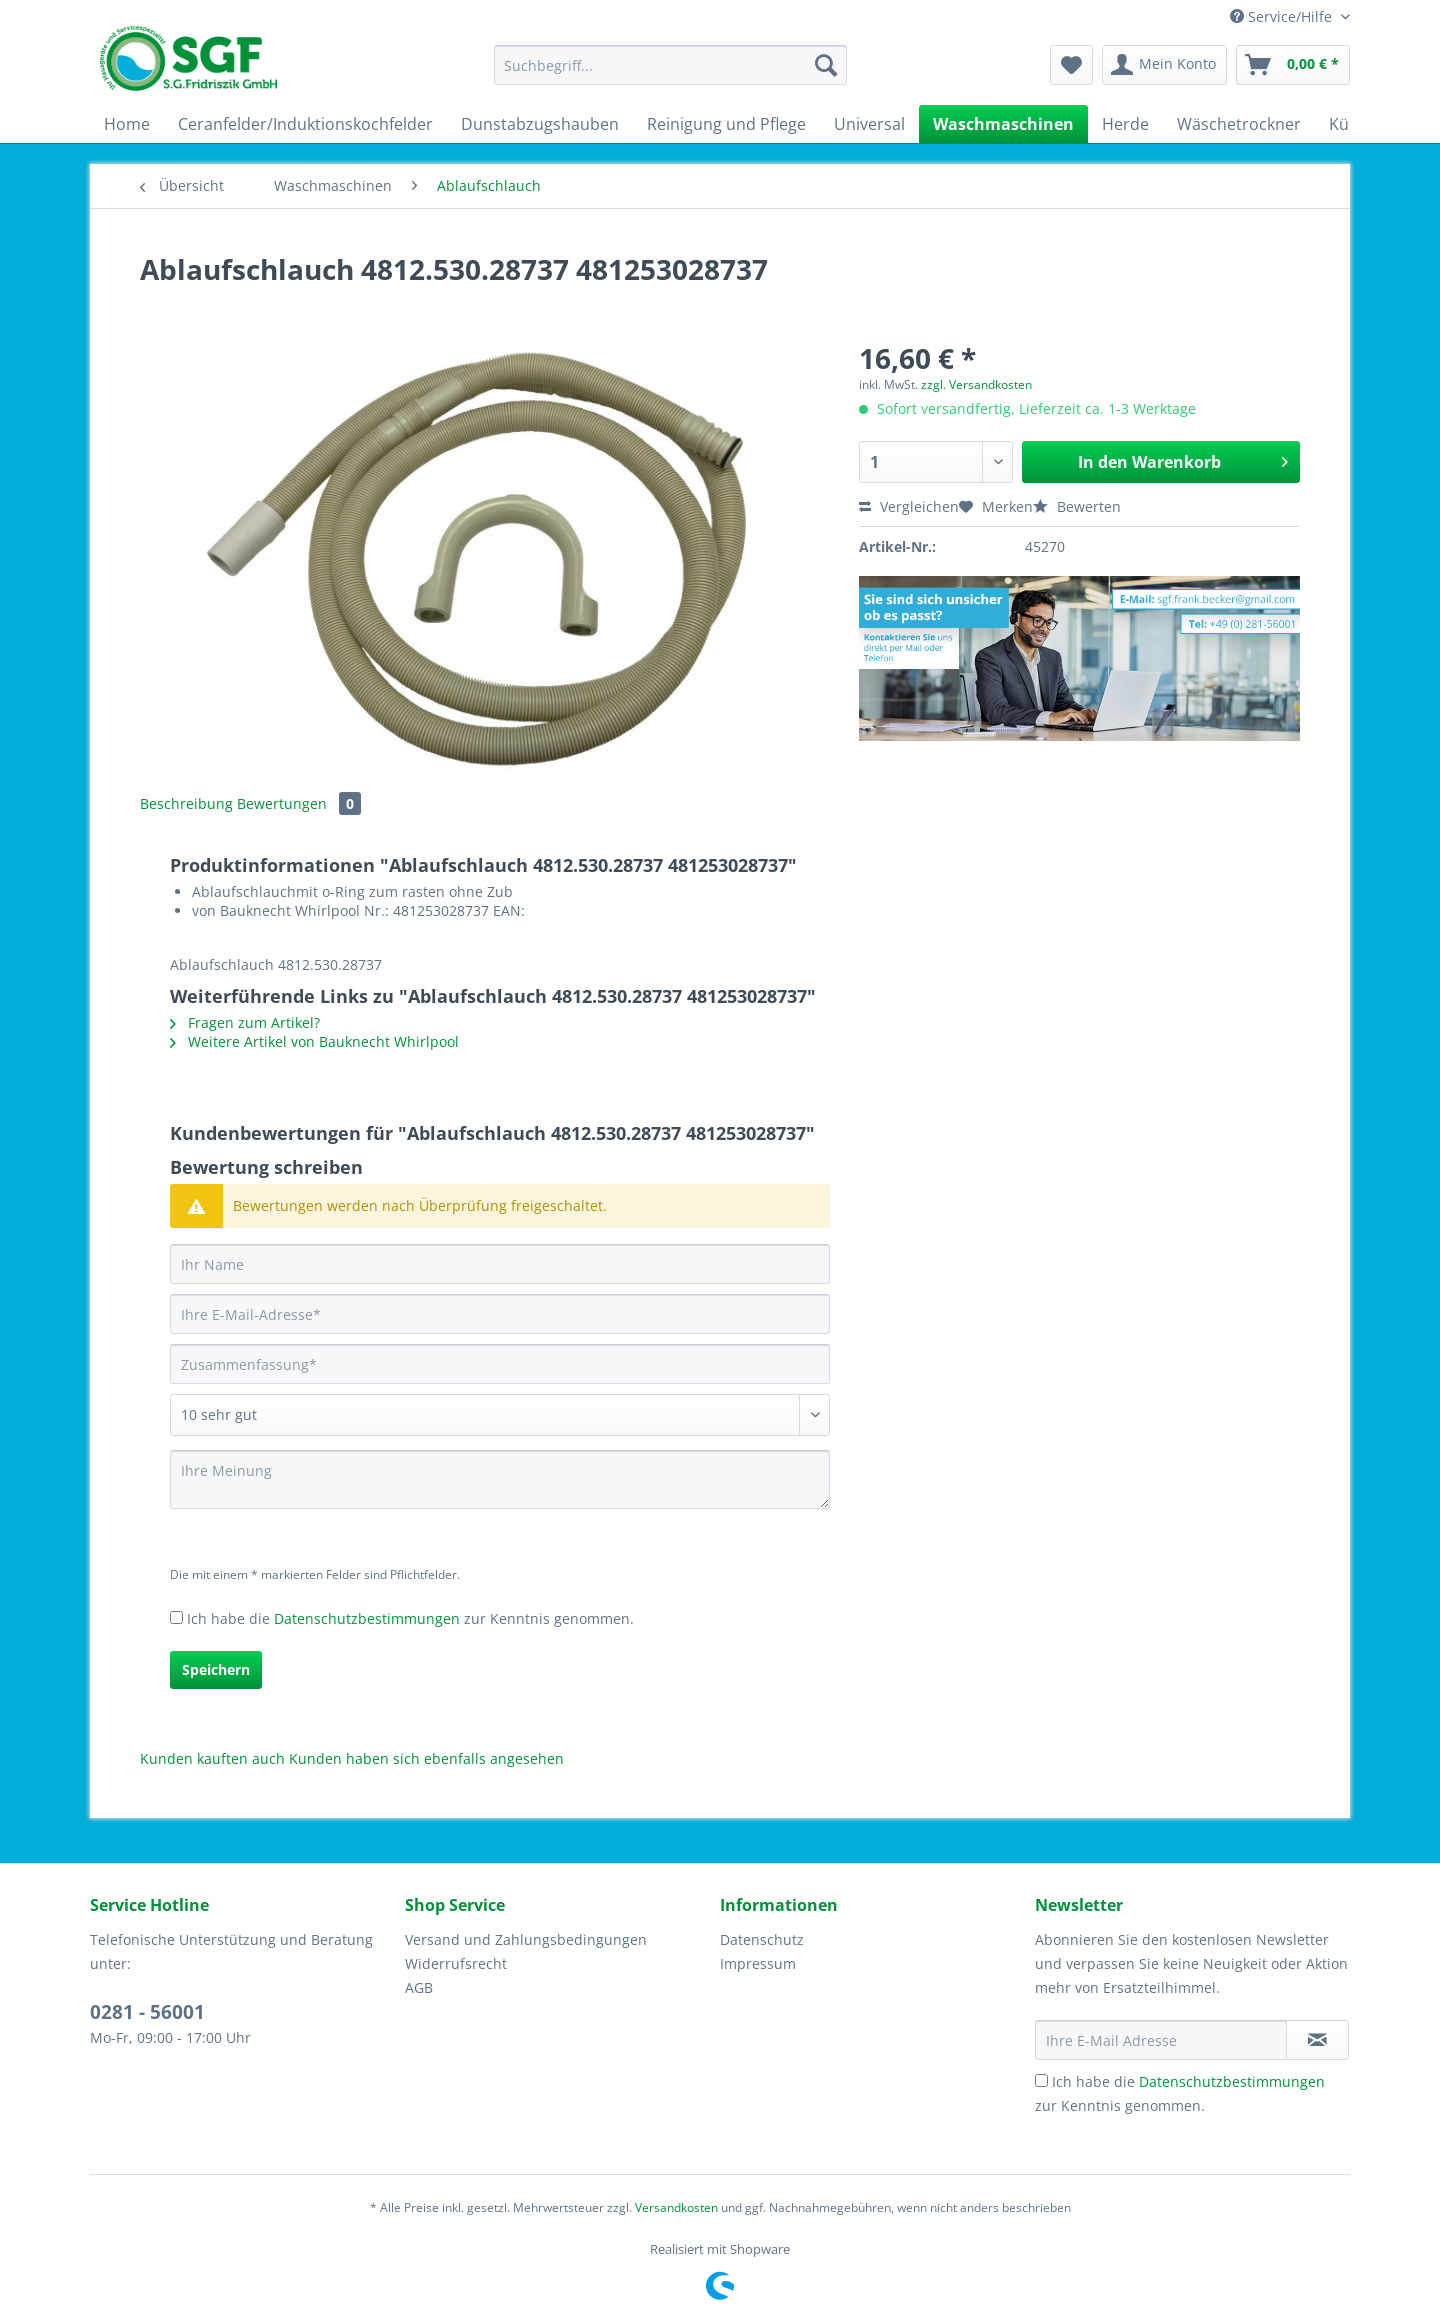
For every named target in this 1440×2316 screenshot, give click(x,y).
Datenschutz (762, 1939)
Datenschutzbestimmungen (367, 1618)
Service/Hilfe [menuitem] (1283, 16)
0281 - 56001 (147, 2012)
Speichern (216, 1669)
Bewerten (1077, 506)
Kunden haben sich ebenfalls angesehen (426, 1758)
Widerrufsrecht (456, 1963)
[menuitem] (670, 74)
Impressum (758, 1963)
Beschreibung (186, 803)
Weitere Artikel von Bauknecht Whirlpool (314, 1041)
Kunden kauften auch (212, 1758)
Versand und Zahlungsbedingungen (526, 1939)
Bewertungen (299, 803)
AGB (419, 1987)
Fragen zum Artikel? (245, 1022)
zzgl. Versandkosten (976, 384)
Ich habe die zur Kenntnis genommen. (410, 1618)
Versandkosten (676, 2207)
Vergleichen (909, 506)
